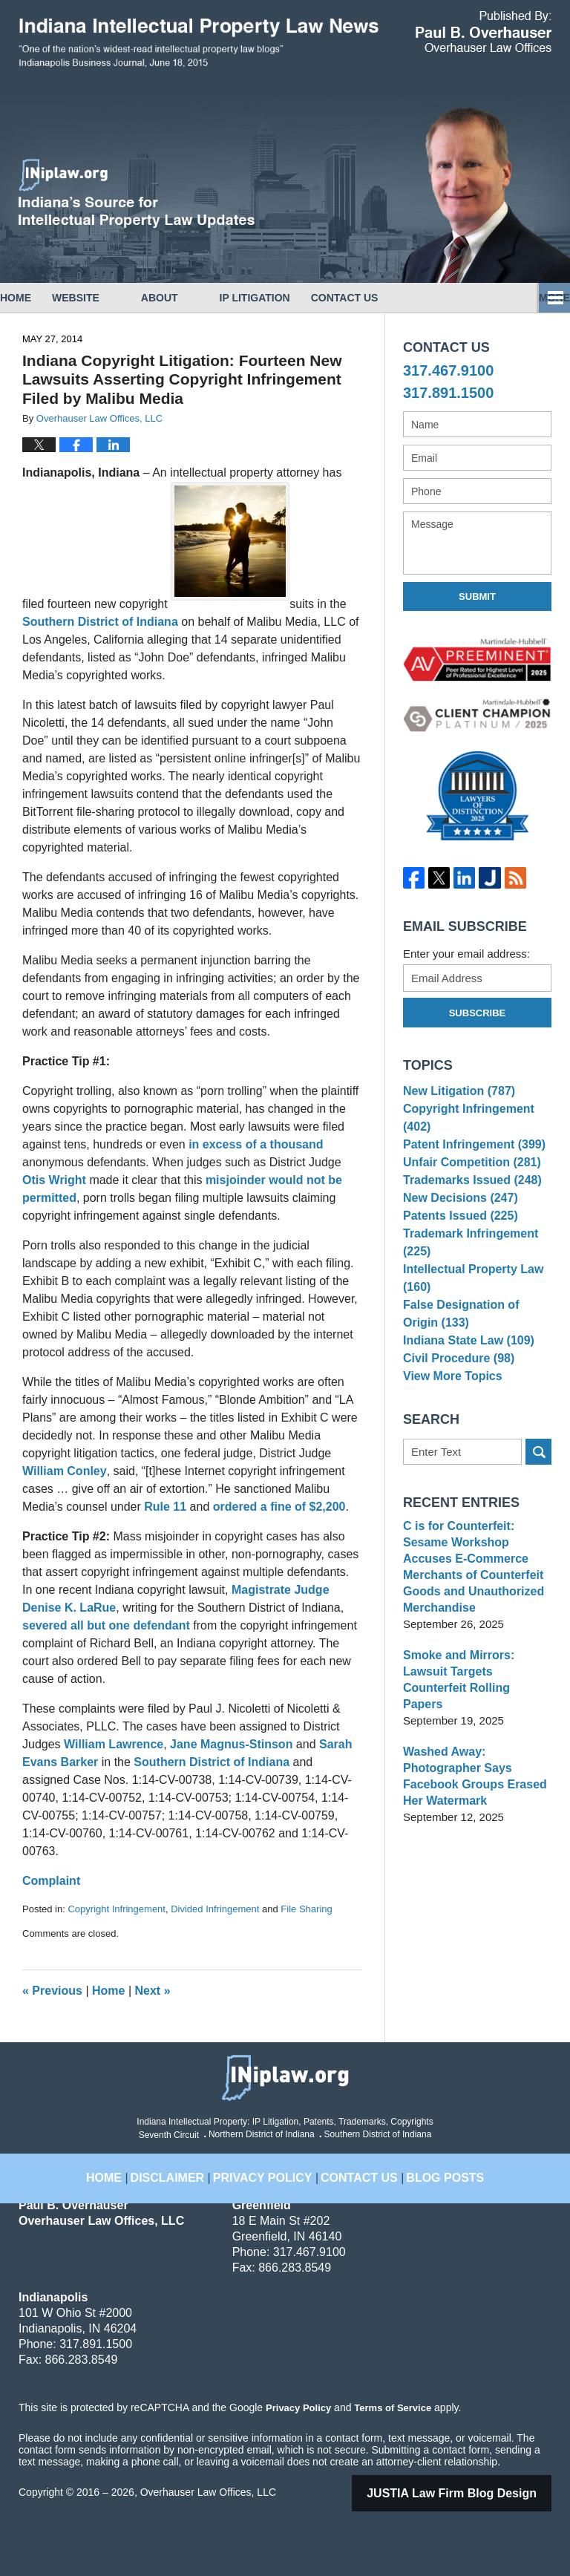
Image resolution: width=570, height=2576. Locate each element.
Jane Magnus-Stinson (233, 1744)
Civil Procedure (455, 1399)
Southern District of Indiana (101, 621)
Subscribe (477, 1013)
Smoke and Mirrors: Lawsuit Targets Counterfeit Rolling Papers (476, 1704)
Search (538, 1501)
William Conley (64, 1471)
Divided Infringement (215, 1909)
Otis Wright (55, 1180)
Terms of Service (391, 2407)
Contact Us (407, 298)
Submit (477, 596)
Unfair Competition (467, 1175)
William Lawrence (113, 1744)
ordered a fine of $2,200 (279, 1506)
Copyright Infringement (117, 1909)
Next (153, 1990)
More (538, 298)
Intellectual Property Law (469, 1311)
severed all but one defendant (107, 1625)
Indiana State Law (464, 1377)
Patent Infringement (470, 1152)
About (201, 298)
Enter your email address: (466, 953)
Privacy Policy (270, 2168)
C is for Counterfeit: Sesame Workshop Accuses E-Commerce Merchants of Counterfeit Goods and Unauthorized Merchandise (477, 1608)
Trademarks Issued (468, 1198)
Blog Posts (429, 2168)
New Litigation (455, 1093)
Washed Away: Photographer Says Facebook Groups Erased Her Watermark (470, 1793)
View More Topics (449, 1422)
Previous (52, 1990)
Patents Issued (457, 1244)
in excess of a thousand (256, 1144)
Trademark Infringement (466, 1274)
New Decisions (457, 1221)
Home (36, 298)
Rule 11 (165, 1506)
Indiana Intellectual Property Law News (199, 43)
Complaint (51, 1880)
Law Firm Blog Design (470, 2493)
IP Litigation (296, 298)
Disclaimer (187, 2168)
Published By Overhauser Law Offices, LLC (483, 31)
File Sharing (306, 1909)
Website (117, 298)
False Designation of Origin (475, 1347)
